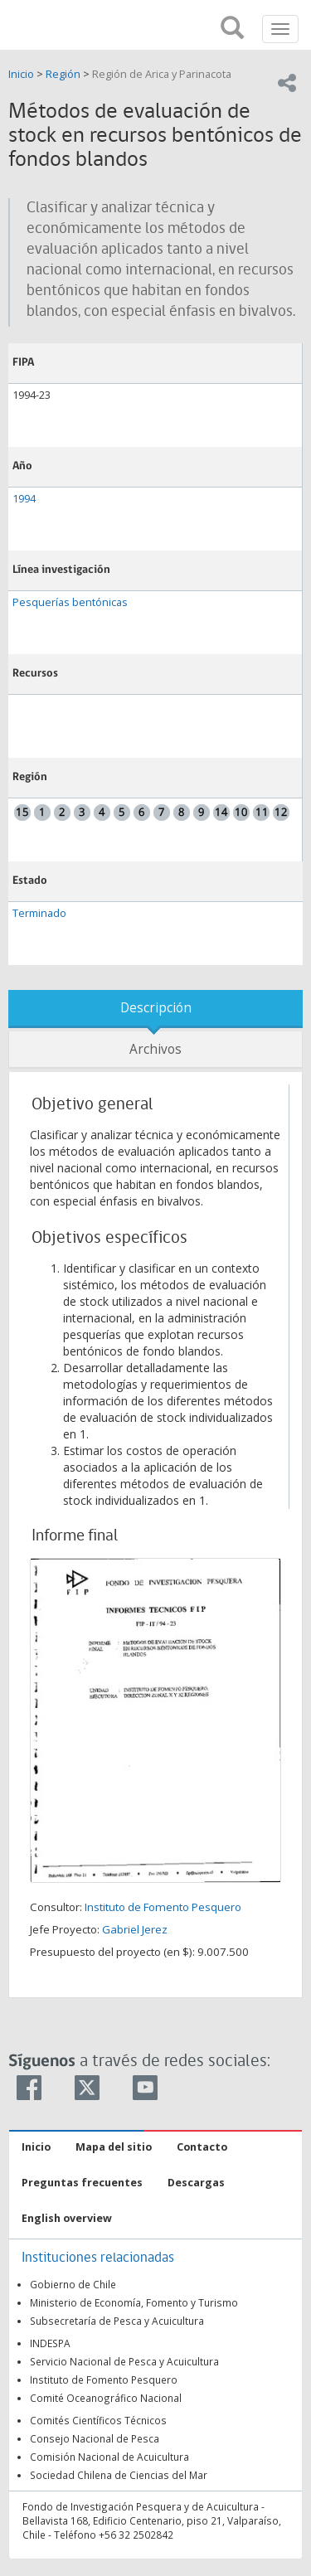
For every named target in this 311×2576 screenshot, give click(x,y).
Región (63, 74)
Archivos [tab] (155, 1049)
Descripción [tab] (156, 1007)
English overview (67, 2218)
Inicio (22, 74)
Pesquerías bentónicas (70, 602)
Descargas (196, 2183)
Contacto (202, 2147)
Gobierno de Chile (73, 2284)
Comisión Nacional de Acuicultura (109, 2456)
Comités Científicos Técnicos (98, 2420)
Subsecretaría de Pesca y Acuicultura (117, 2320)
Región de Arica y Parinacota (161, 74)
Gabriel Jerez (135, 1929)
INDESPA (50, 2343)
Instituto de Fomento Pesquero (163, 1906)
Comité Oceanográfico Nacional (106, 2397)
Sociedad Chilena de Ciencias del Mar (118, 2474)
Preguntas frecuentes (82, 2183)
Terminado (39, 913)
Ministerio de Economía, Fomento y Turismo (134, 2302)
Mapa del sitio (113, 2147)
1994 (24, 499)
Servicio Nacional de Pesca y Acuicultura (124, 2361)
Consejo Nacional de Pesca (94, 2438)
